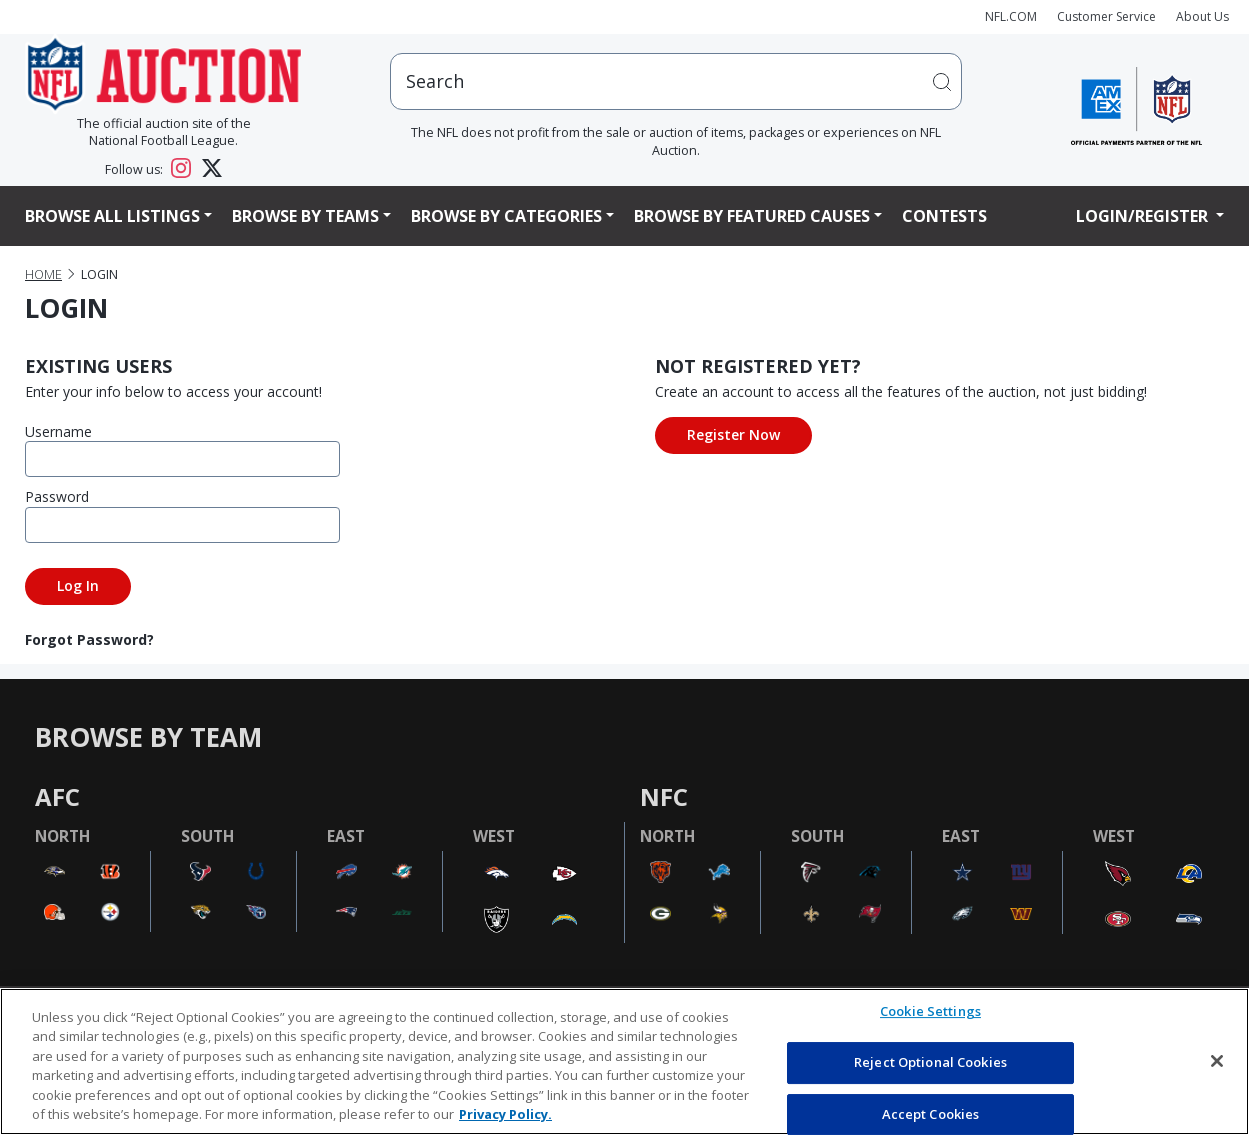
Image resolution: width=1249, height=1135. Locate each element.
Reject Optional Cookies (930, 1062)
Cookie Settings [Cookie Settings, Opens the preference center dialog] (930, 1012)
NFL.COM (1011, 16)
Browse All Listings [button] (112, 216)
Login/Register (1144, 216)
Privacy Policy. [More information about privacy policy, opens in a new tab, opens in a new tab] (505, 1114)
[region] (624, 1061)
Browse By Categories (506, 216)
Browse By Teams (305, 216)
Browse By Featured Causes (752, 216)
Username (58, 431)
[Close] (1217, 1061)
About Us (1202, 16)
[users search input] (676, 81)
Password (57, 496)
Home (43, 274)
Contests (944, 216)
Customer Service (1106, 16)
